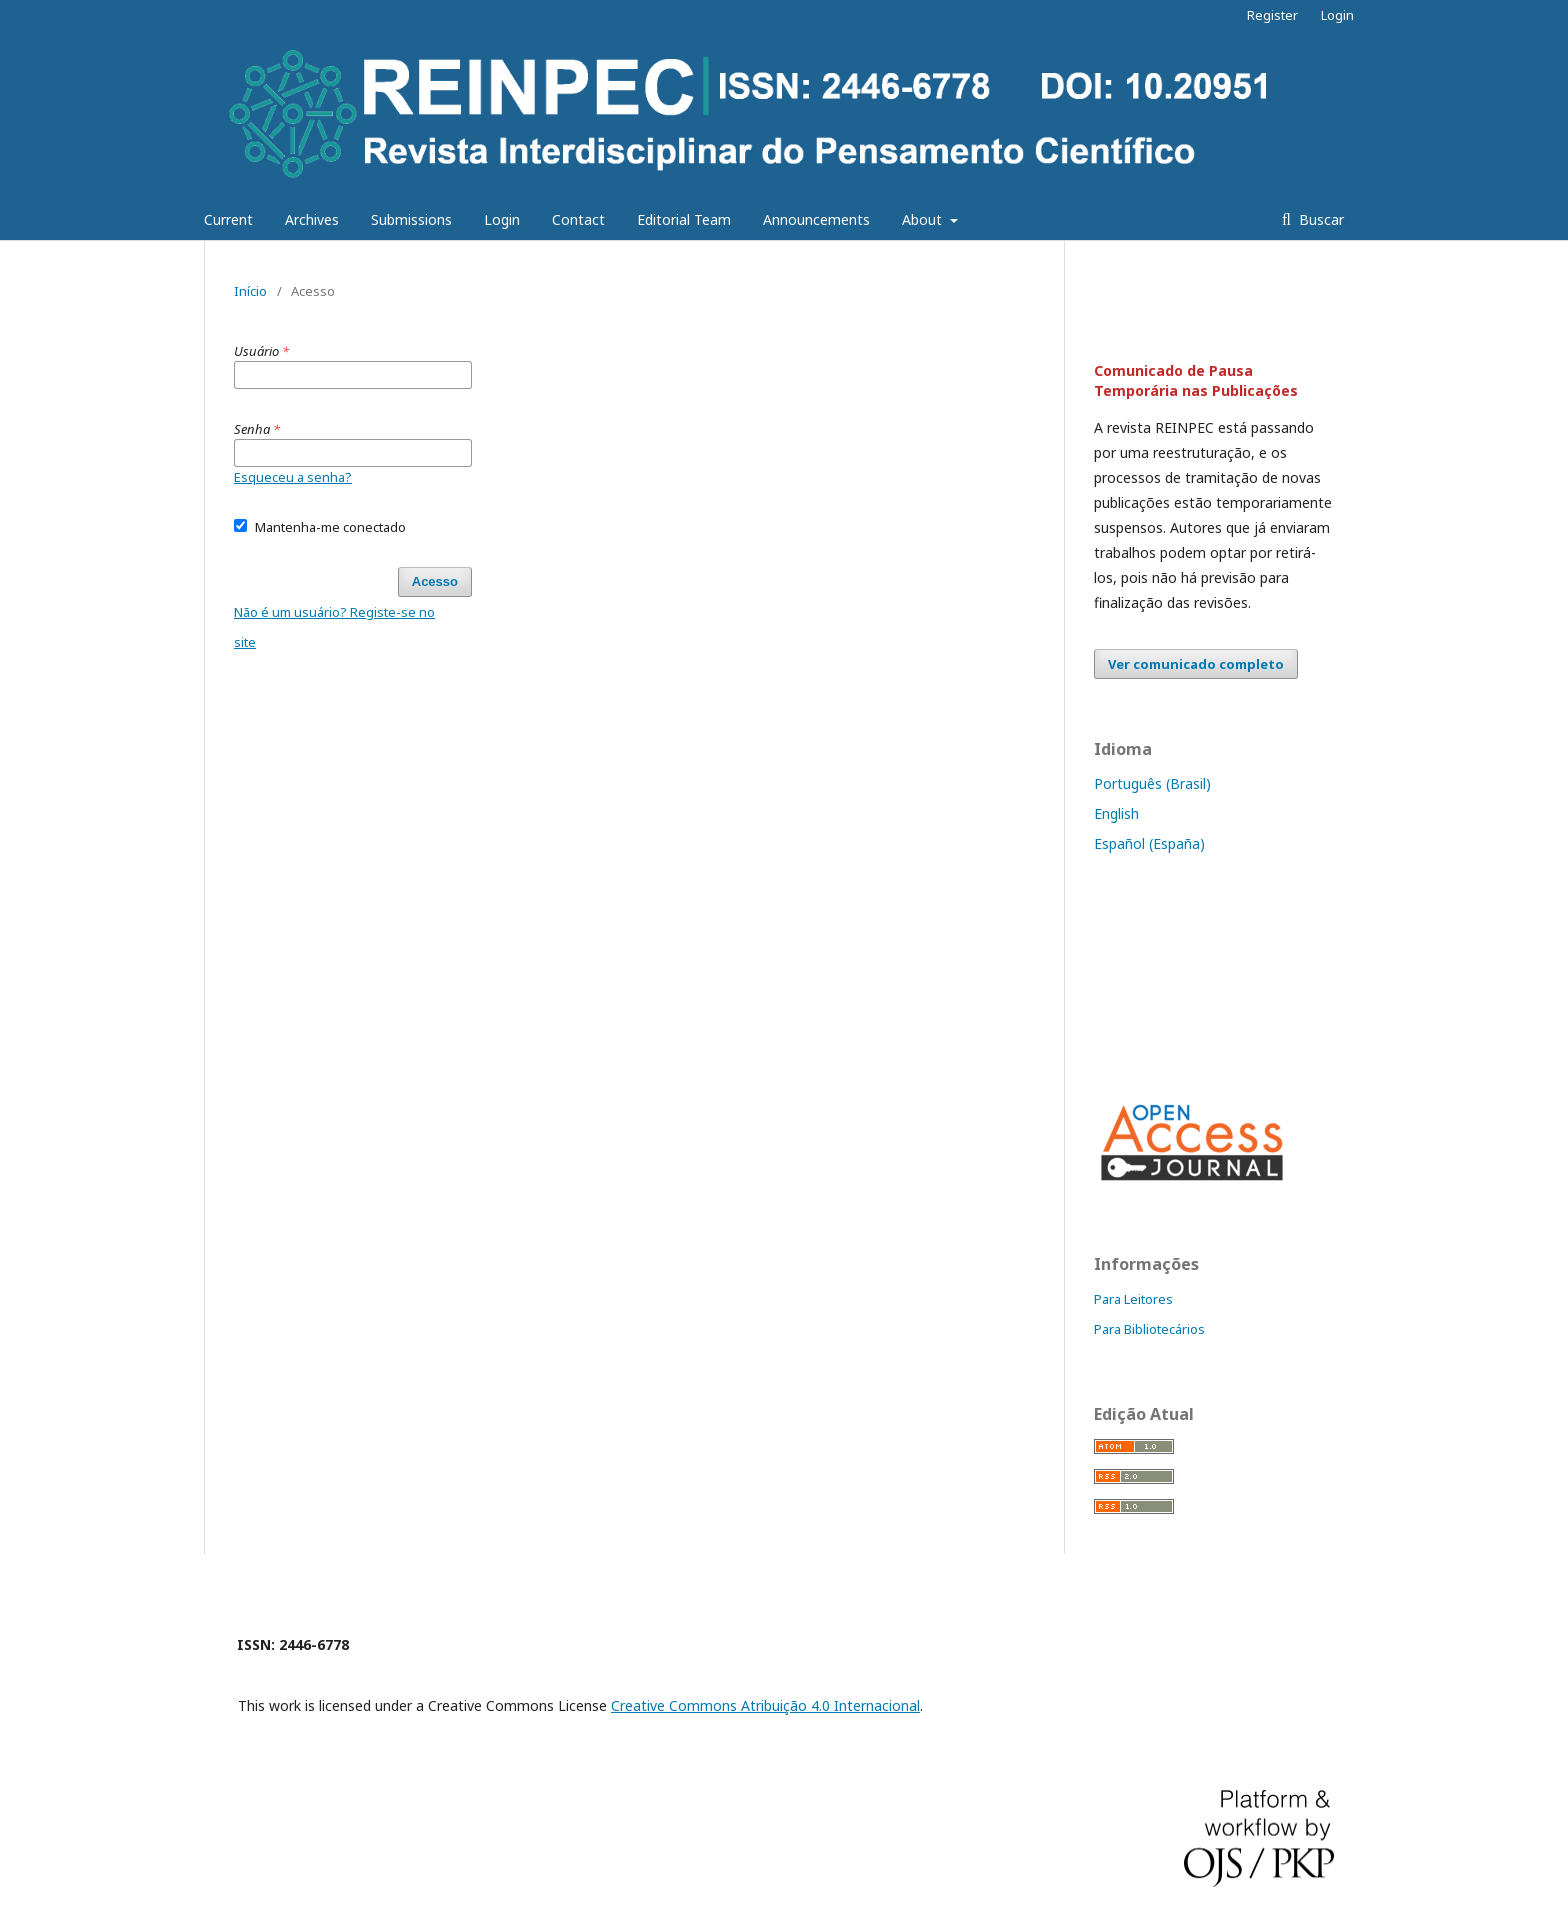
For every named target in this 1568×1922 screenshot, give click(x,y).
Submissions (411, 219)
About (924, 219)
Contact (578, 219)
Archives (312, 219)
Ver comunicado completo (1196, 664)
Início (250, 291)
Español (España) (1149, 843)
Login (502, 219)
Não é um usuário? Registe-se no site (334, 627)
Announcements (816, 219)
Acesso (435, 581)
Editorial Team (684, 219)
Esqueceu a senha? (293, 477)
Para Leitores (1133, 1299)
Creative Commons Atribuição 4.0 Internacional (765, 1705)
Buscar (1319, 219)
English (1116, 813)
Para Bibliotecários (1149, 1329)
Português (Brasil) (1152, 783)
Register (1272, 15)
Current (228, 219)
